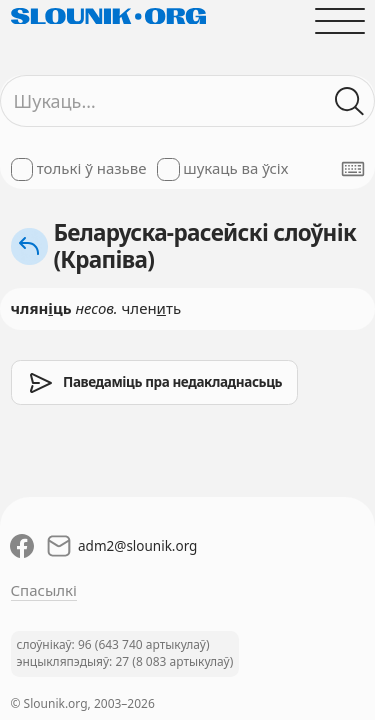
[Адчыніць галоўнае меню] (339, 20)
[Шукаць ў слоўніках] (349, 101)
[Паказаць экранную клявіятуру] (353, 169)
